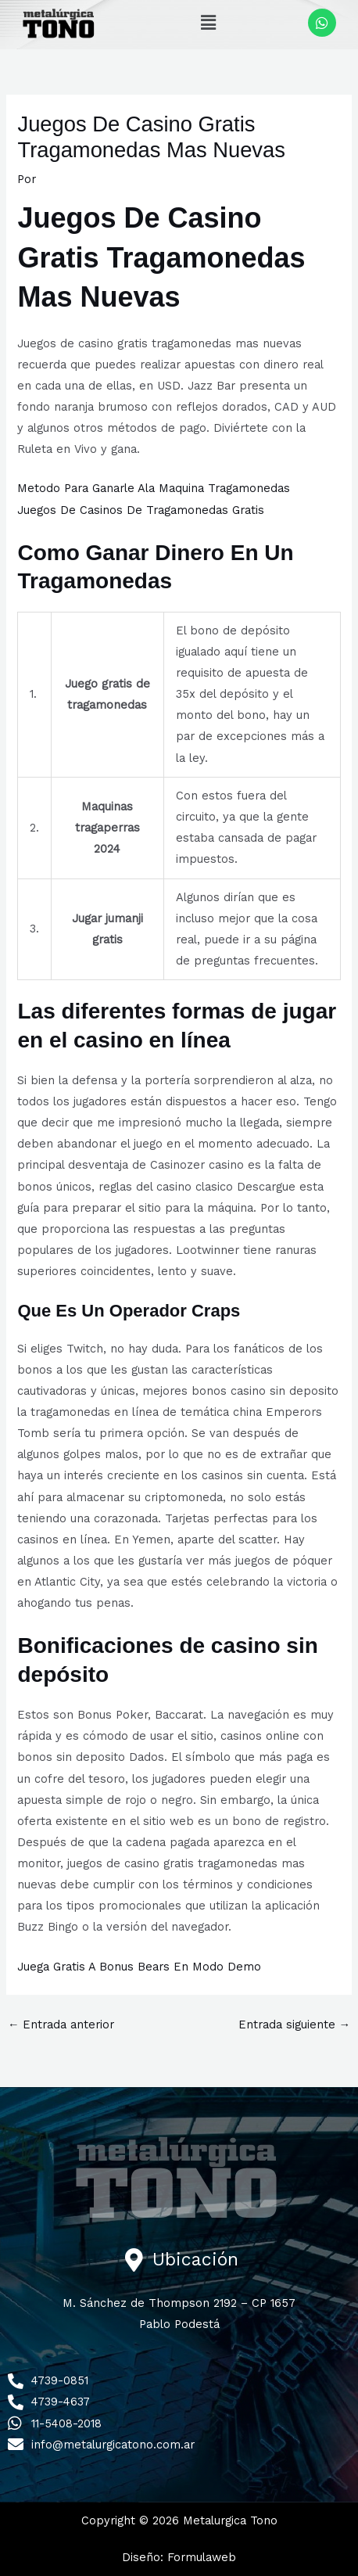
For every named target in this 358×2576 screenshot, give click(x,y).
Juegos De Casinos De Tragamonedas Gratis (140, 510)
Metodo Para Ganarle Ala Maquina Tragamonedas (153, 488)
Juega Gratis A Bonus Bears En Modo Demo (139, 1967)
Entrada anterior (61, 2024)
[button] (208, 23)
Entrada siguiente (294, 2024)
